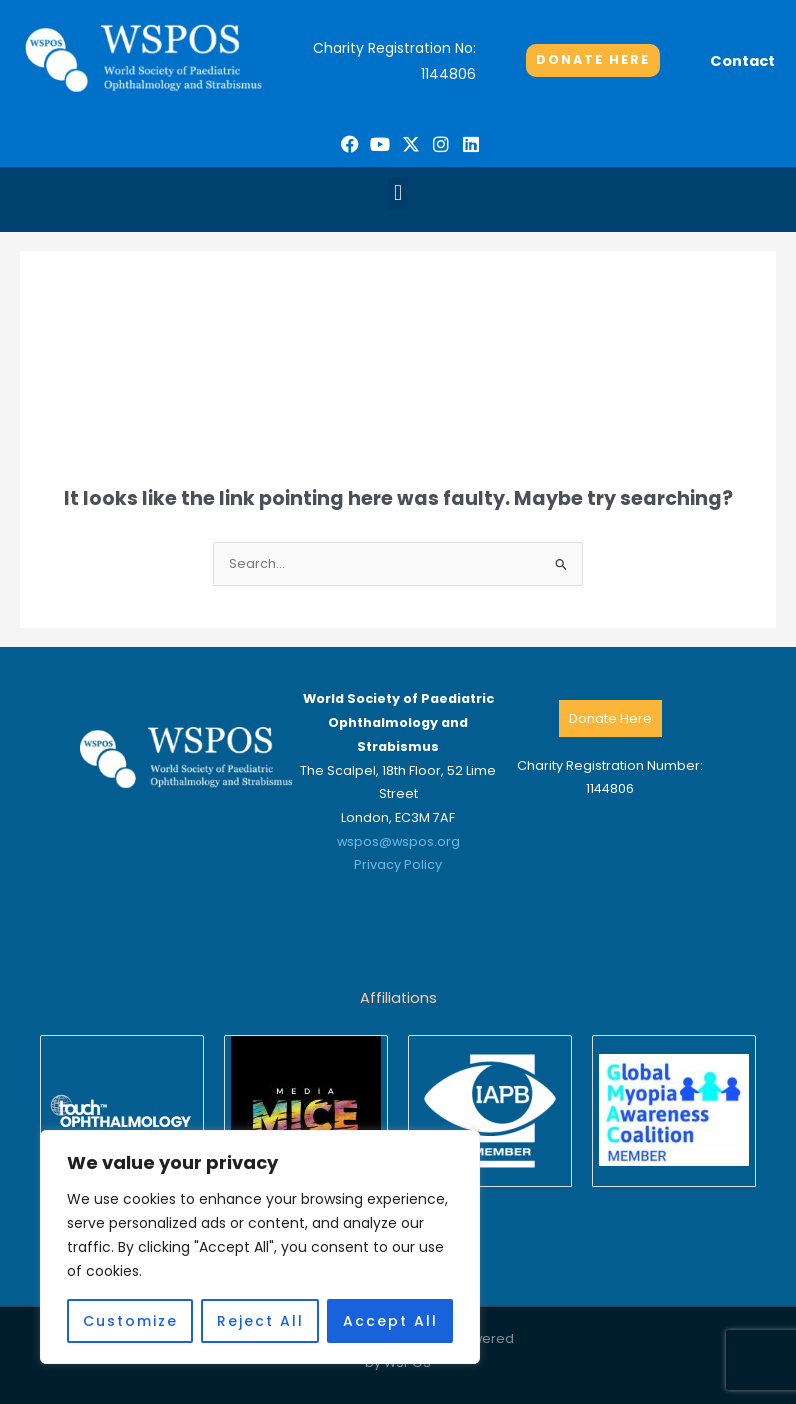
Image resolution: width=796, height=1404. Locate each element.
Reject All (260, 1321)
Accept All (390, 1321)
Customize (130, 1321)
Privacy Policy (398, 864)
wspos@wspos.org (398, 841)
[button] (397, 193)
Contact (742, 61)
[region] (260, 1247)
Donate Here (610, 718)
